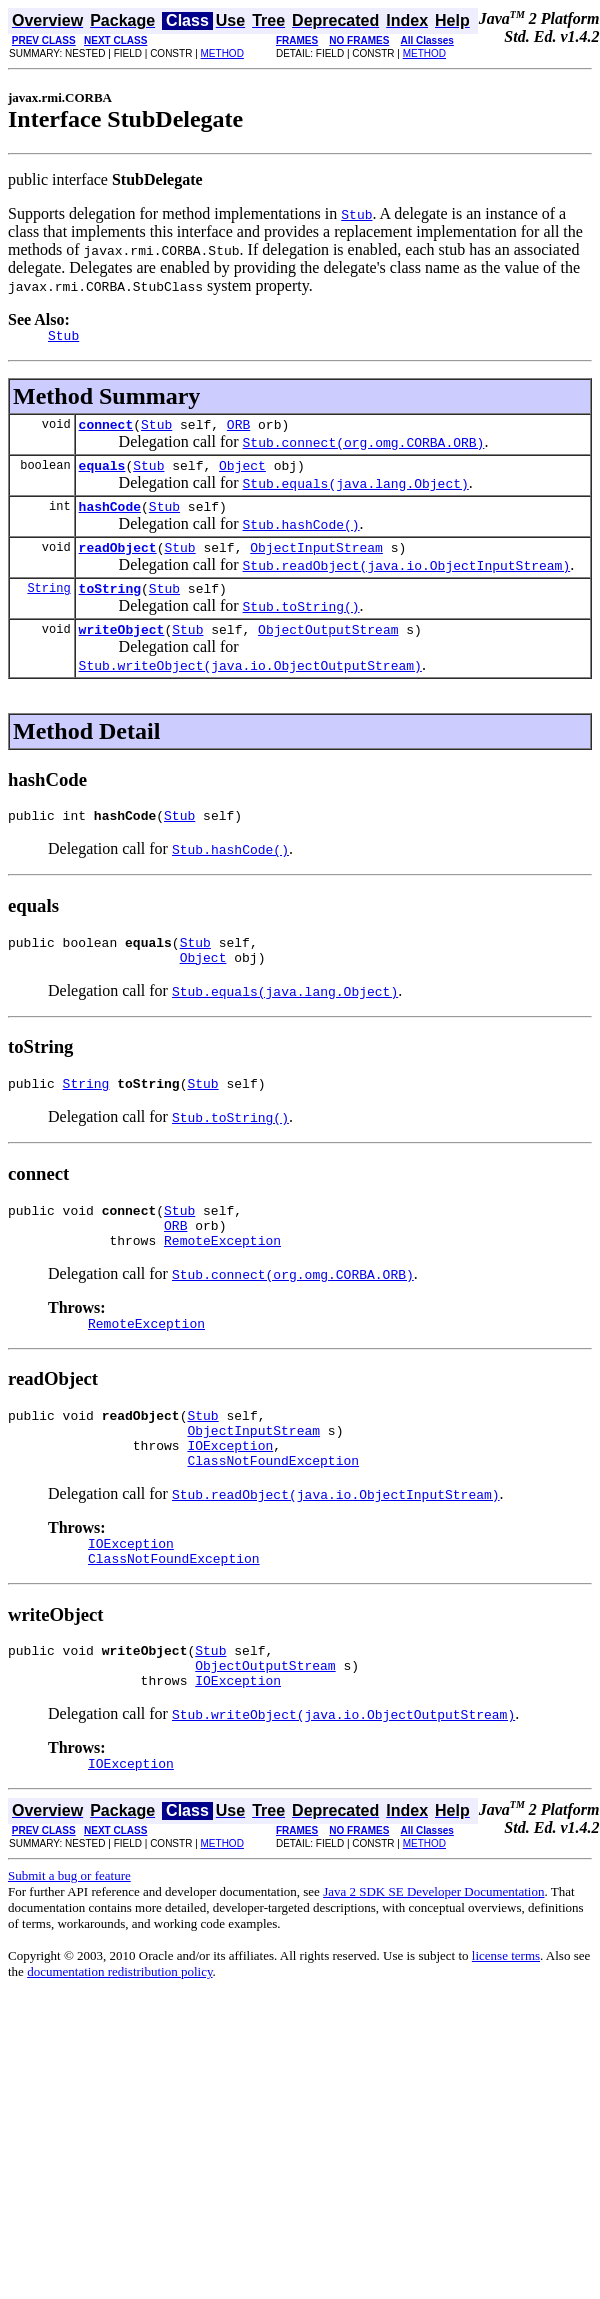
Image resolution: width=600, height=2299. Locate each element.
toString (110, 606)
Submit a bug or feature (69, 1950)
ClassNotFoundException (273, 1517)
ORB (238, 430)
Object (242, 474)
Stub (156, 430)
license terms (506, 2030)
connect (106, 430)
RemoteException (222, 1282)
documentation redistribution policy (119, 2046)
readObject (118, 562)
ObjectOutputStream (328, 650)
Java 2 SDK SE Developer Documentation (433, 1966)
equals (102, 474)
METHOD (222, 53)
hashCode (110, 518)
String (48, 605)
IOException (230, 1499)
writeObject (122, 650)
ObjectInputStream (316, 562)
